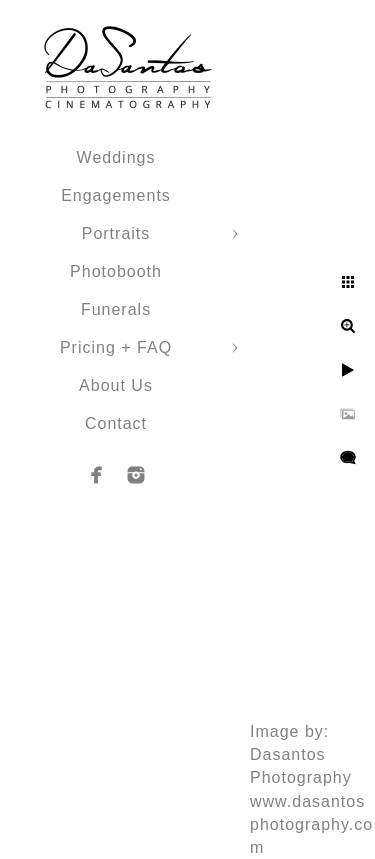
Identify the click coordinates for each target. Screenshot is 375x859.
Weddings (116, 157)
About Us (116, 385)
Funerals (116, 309)
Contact (116, 423)
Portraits (116, 233)
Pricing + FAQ (116, 347)
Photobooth (116, 271)
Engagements (116, 195)
